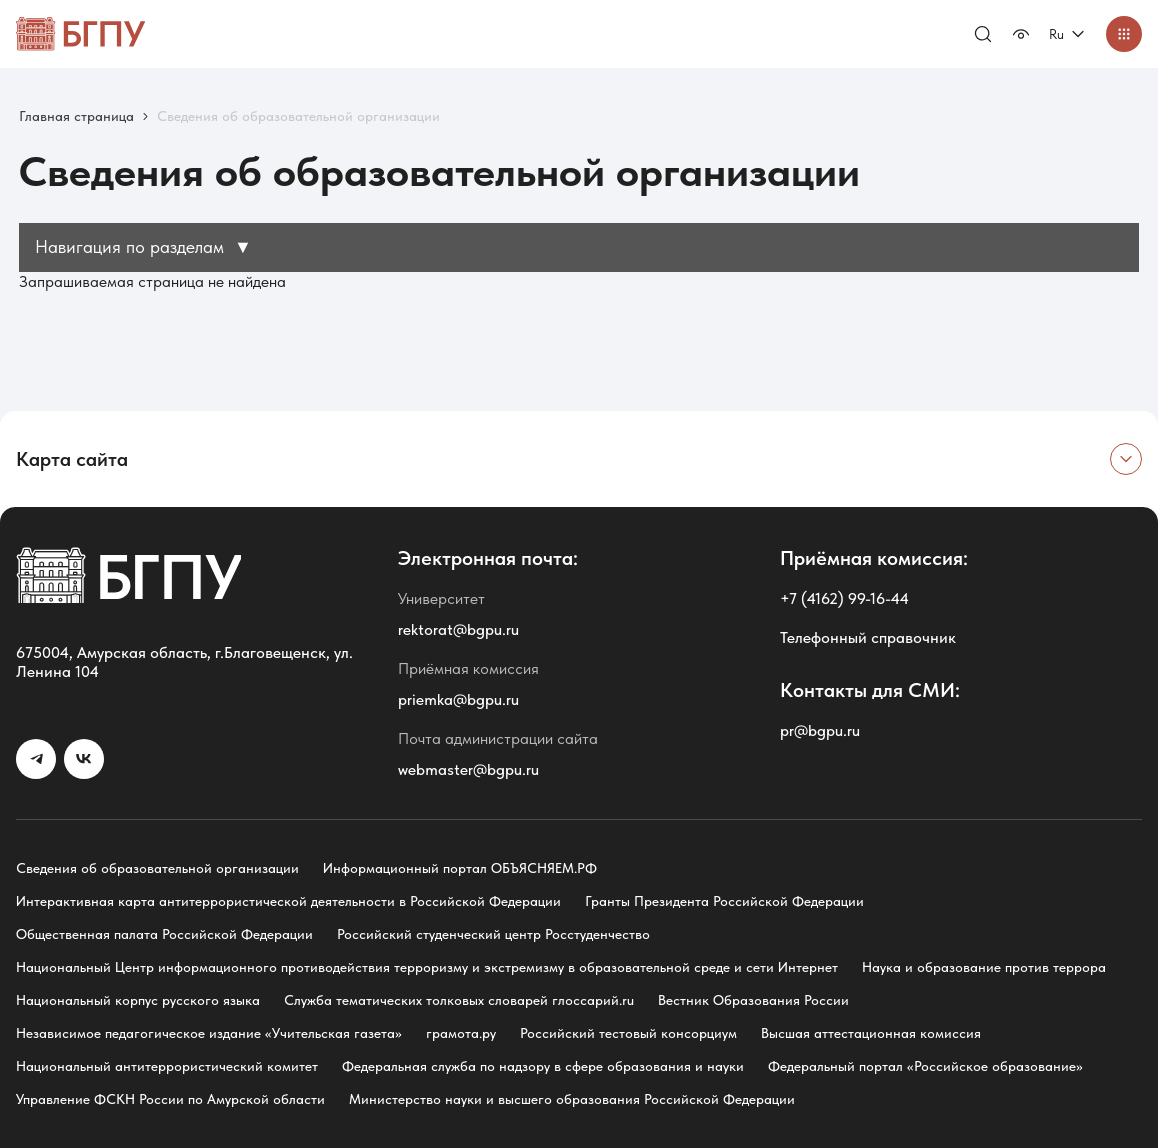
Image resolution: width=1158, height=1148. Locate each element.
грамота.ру (461, 1033)
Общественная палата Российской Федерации (164, 934)
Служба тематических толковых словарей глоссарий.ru (459, 1000)
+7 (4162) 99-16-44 (844, 598)
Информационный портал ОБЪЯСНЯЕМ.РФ (460, 868)
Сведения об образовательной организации (157, 868)
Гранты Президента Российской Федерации (724, 901)
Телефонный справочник (868, 637)
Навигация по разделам (143, 246)
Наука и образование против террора (984, 967)
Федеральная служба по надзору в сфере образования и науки (543, 1066)
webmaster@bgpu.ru (468, 769)
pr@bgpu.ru (820, 730)
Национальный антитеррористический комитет (167, 1066)
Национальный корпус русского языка (138, 1000)
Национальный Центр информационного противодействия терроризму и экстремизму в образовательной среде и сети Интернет (427, 967)
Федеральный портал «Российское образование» (925, 1066)
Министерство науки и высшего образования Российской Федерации (572, 1099)
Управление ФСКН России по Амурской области (170, 1099)
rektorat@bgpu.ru (458, 629)
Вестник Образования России (753, 1000)
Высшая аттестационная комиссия (871, 1033)
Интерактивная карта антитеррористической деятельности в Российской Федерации (288, 901)
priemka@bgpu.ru (458, 699)
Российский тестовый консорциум (628, 1033)
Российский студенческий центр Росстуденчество (493, 934)
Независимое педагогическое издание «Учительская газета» (209, 1033)
